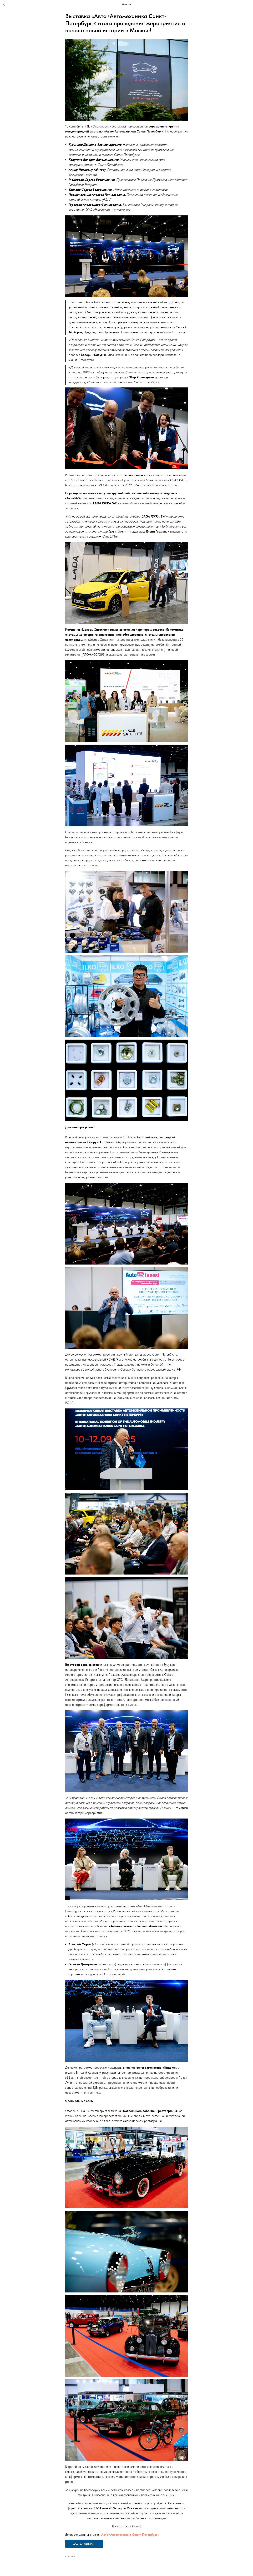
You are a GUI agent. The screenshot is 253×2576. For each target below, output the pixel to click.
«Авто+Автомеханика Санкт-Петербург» (129, 2537)
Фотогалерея (84, 2546)
